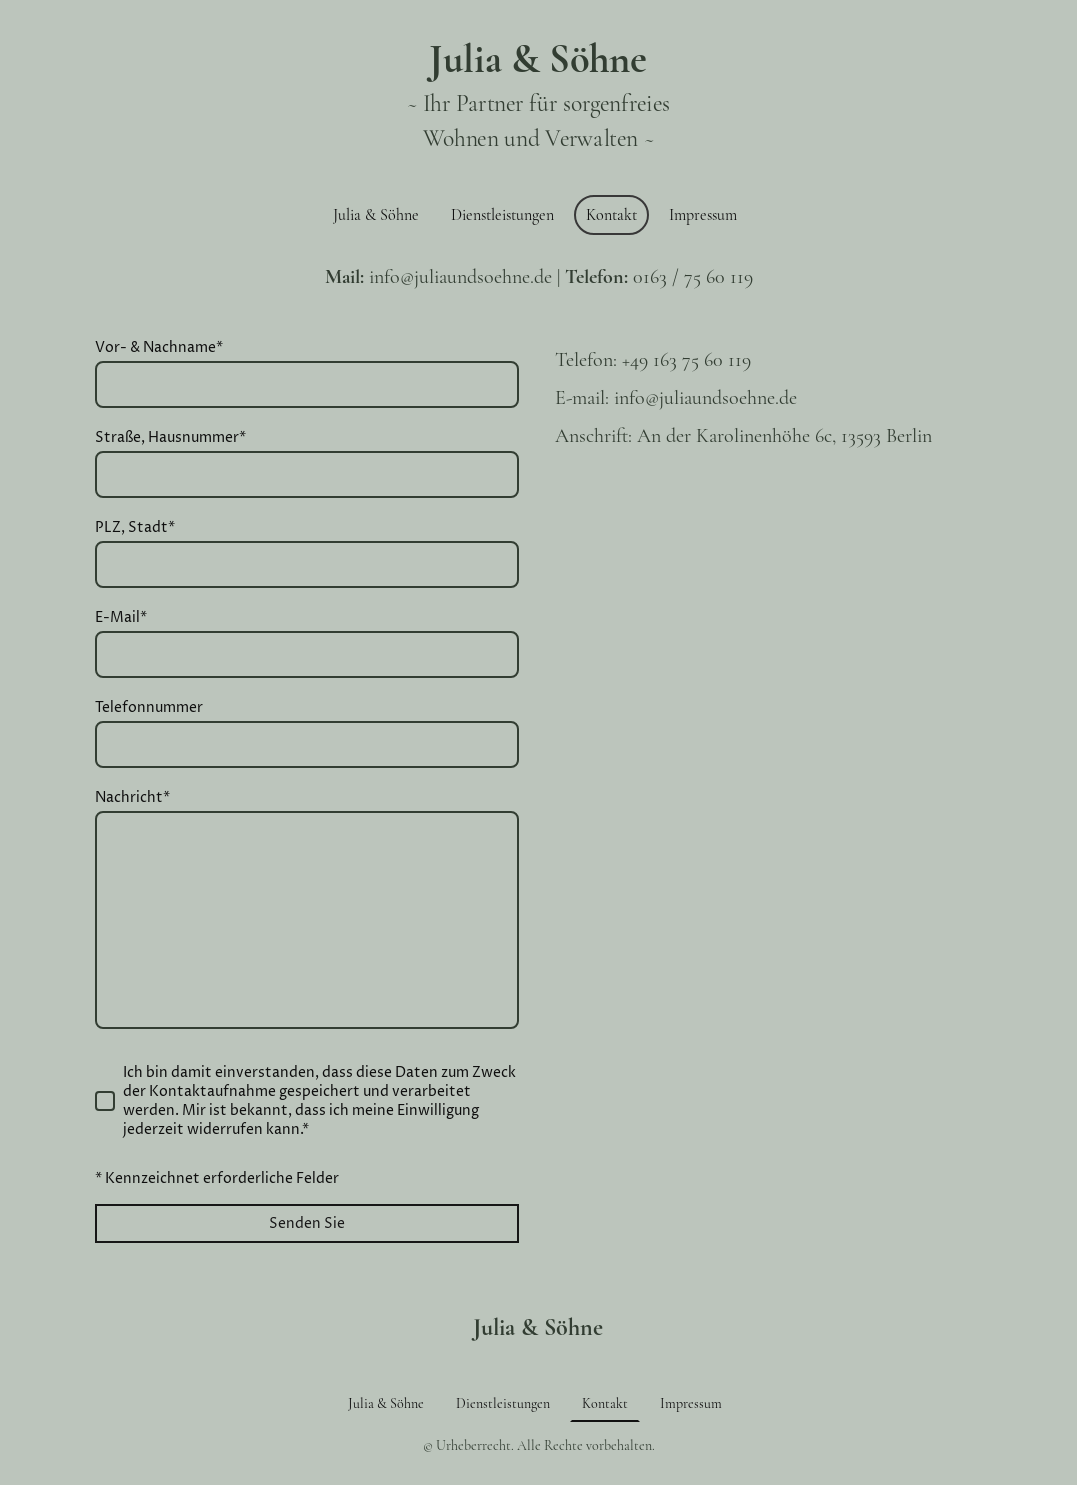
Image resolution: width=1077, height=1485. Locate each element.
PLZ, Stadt (135, 527)
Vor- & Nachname (159, 347)
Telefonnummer (149, 707)
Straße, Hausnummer (170, 437)
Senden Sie (307, 1223)
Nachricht (132, 797)
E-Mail (121, 617)
